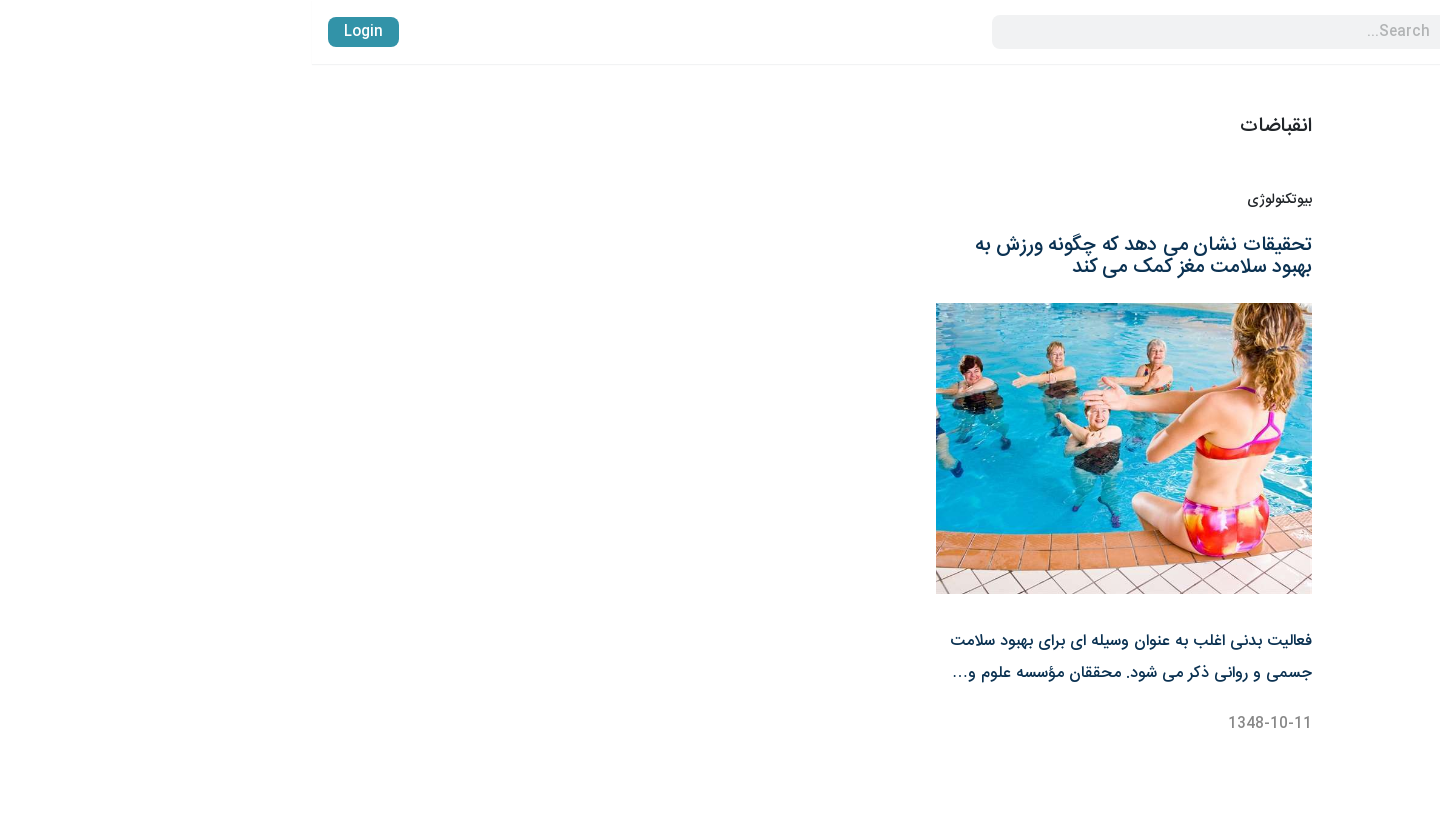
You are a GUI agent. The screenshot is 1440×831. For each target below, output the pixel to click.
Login (51, 32)
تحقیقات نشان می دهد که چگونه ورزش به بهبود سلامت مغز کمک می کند (831, 256)
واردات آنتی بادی (1369, 449)
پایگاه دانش (1383, 485)
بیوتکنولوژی (967, 200)
